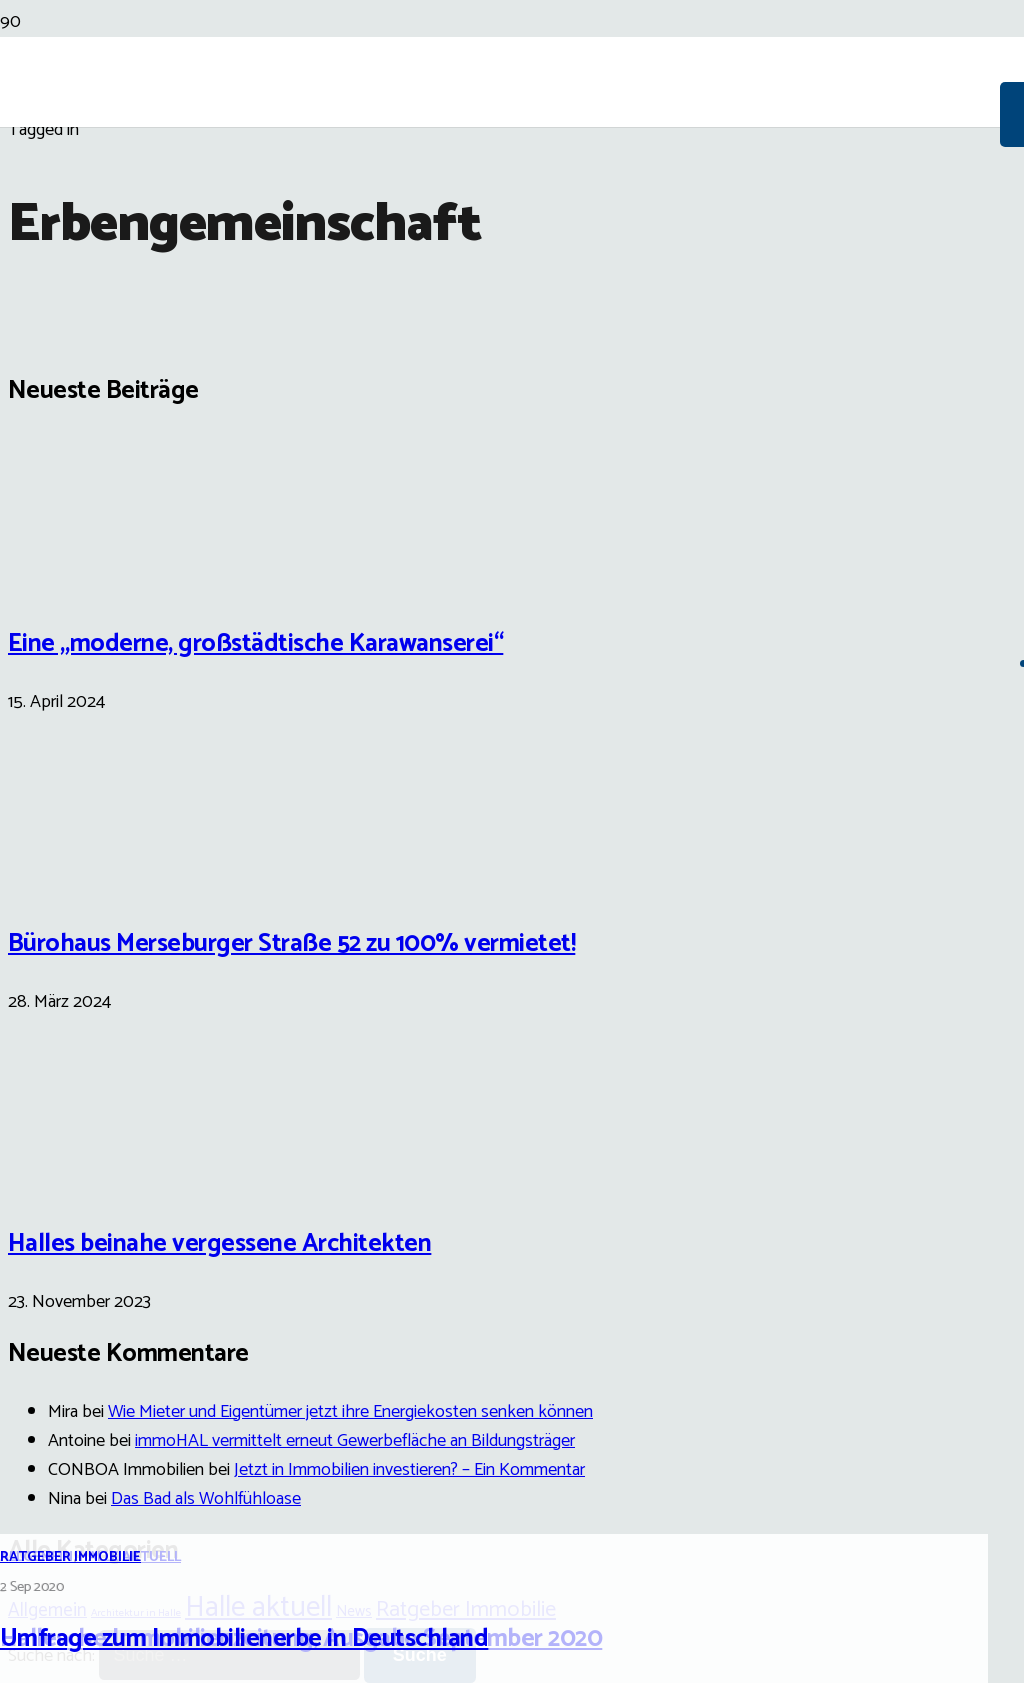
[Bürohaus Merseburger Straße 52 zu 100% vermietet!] (83, 880)
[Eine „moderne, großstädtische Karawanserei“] (83, 579)
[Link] (500, 232)
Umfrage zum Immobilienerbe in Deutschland (244, 1639)
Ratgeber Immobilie (70, 1557)
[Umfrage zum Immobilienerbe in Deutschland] (512, 1019)
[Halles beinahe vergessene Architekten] (83, 1180)
